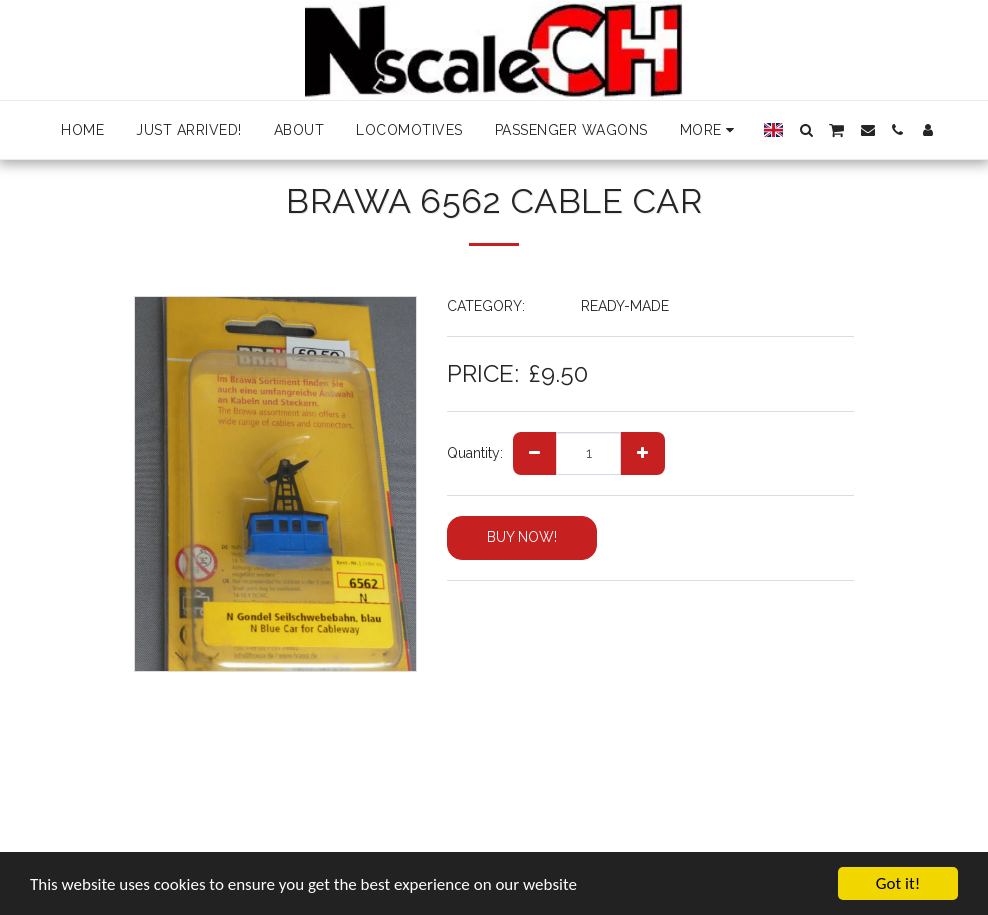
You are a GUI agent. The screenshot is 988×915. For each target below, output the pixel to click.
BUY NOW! (522, 537)
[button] (806, 130)
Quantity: (475, 453)
